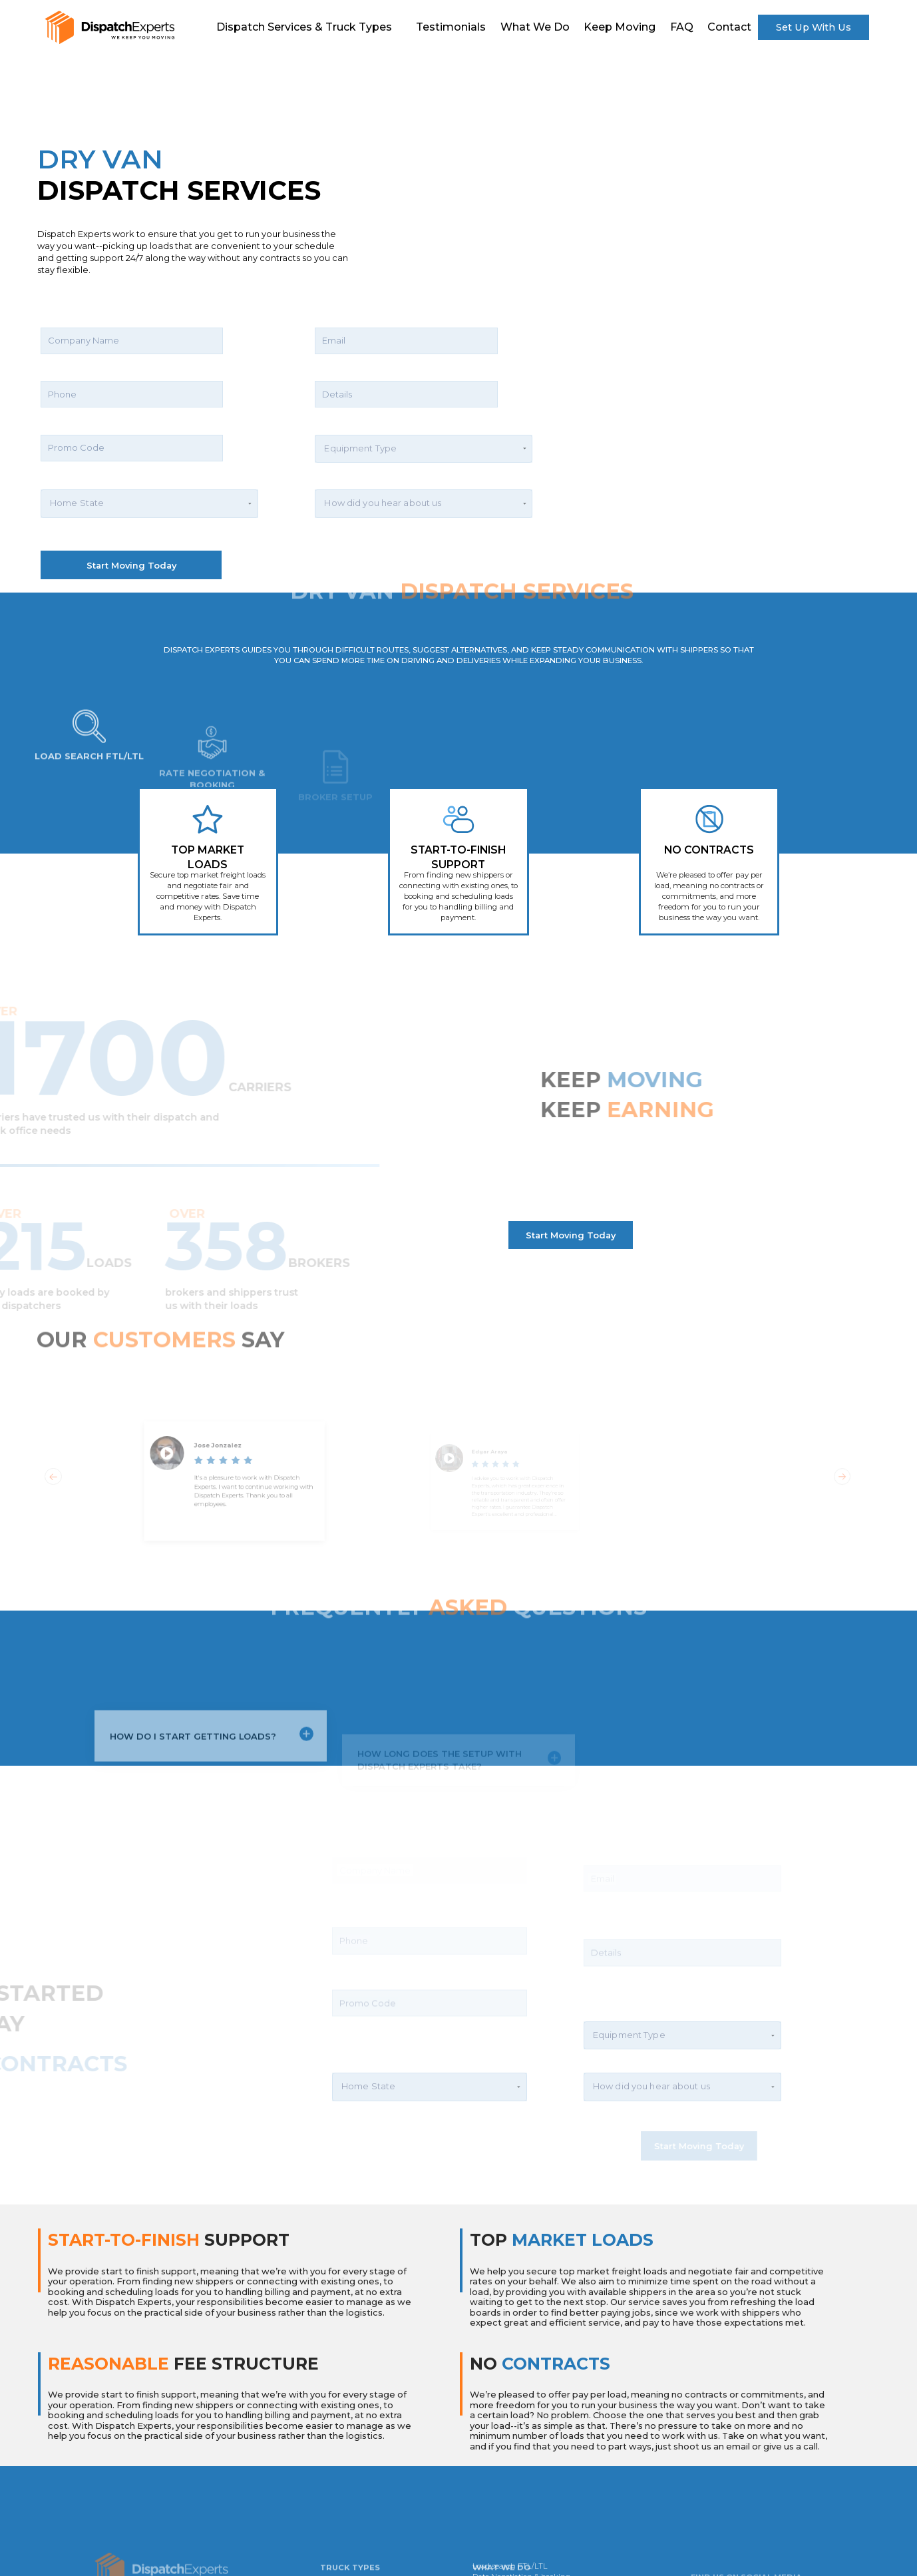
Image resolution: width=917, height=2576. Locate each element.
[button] (149, 453)
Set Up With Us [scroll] (813, 27)
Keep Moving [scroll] (619, 27)
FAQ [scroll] (681, 27)
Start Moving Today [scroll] (571, 1235)
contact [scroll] (729, 27)
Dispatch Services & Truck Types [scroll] (304, 27)
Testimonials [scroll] (451, 27)
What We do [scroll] (535, 27)
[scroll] (109, 27)
